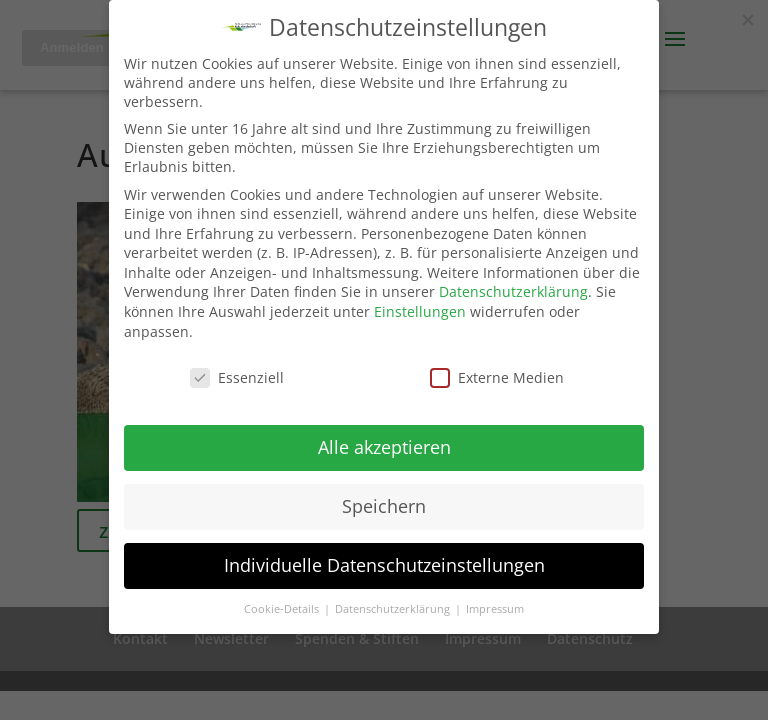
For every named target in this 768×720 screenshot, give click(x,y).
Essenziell (237, 377)
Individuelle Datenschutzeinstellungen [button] (384, 565)
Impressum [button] (495, 609)
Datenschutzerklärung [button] (394, 609)
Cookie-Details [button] (283, 609)
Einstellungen (420, 311)
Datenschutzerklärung (513, 291)
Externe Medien (497, 377)
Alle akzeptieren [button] (384, 447)
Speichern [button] (384, 506)
